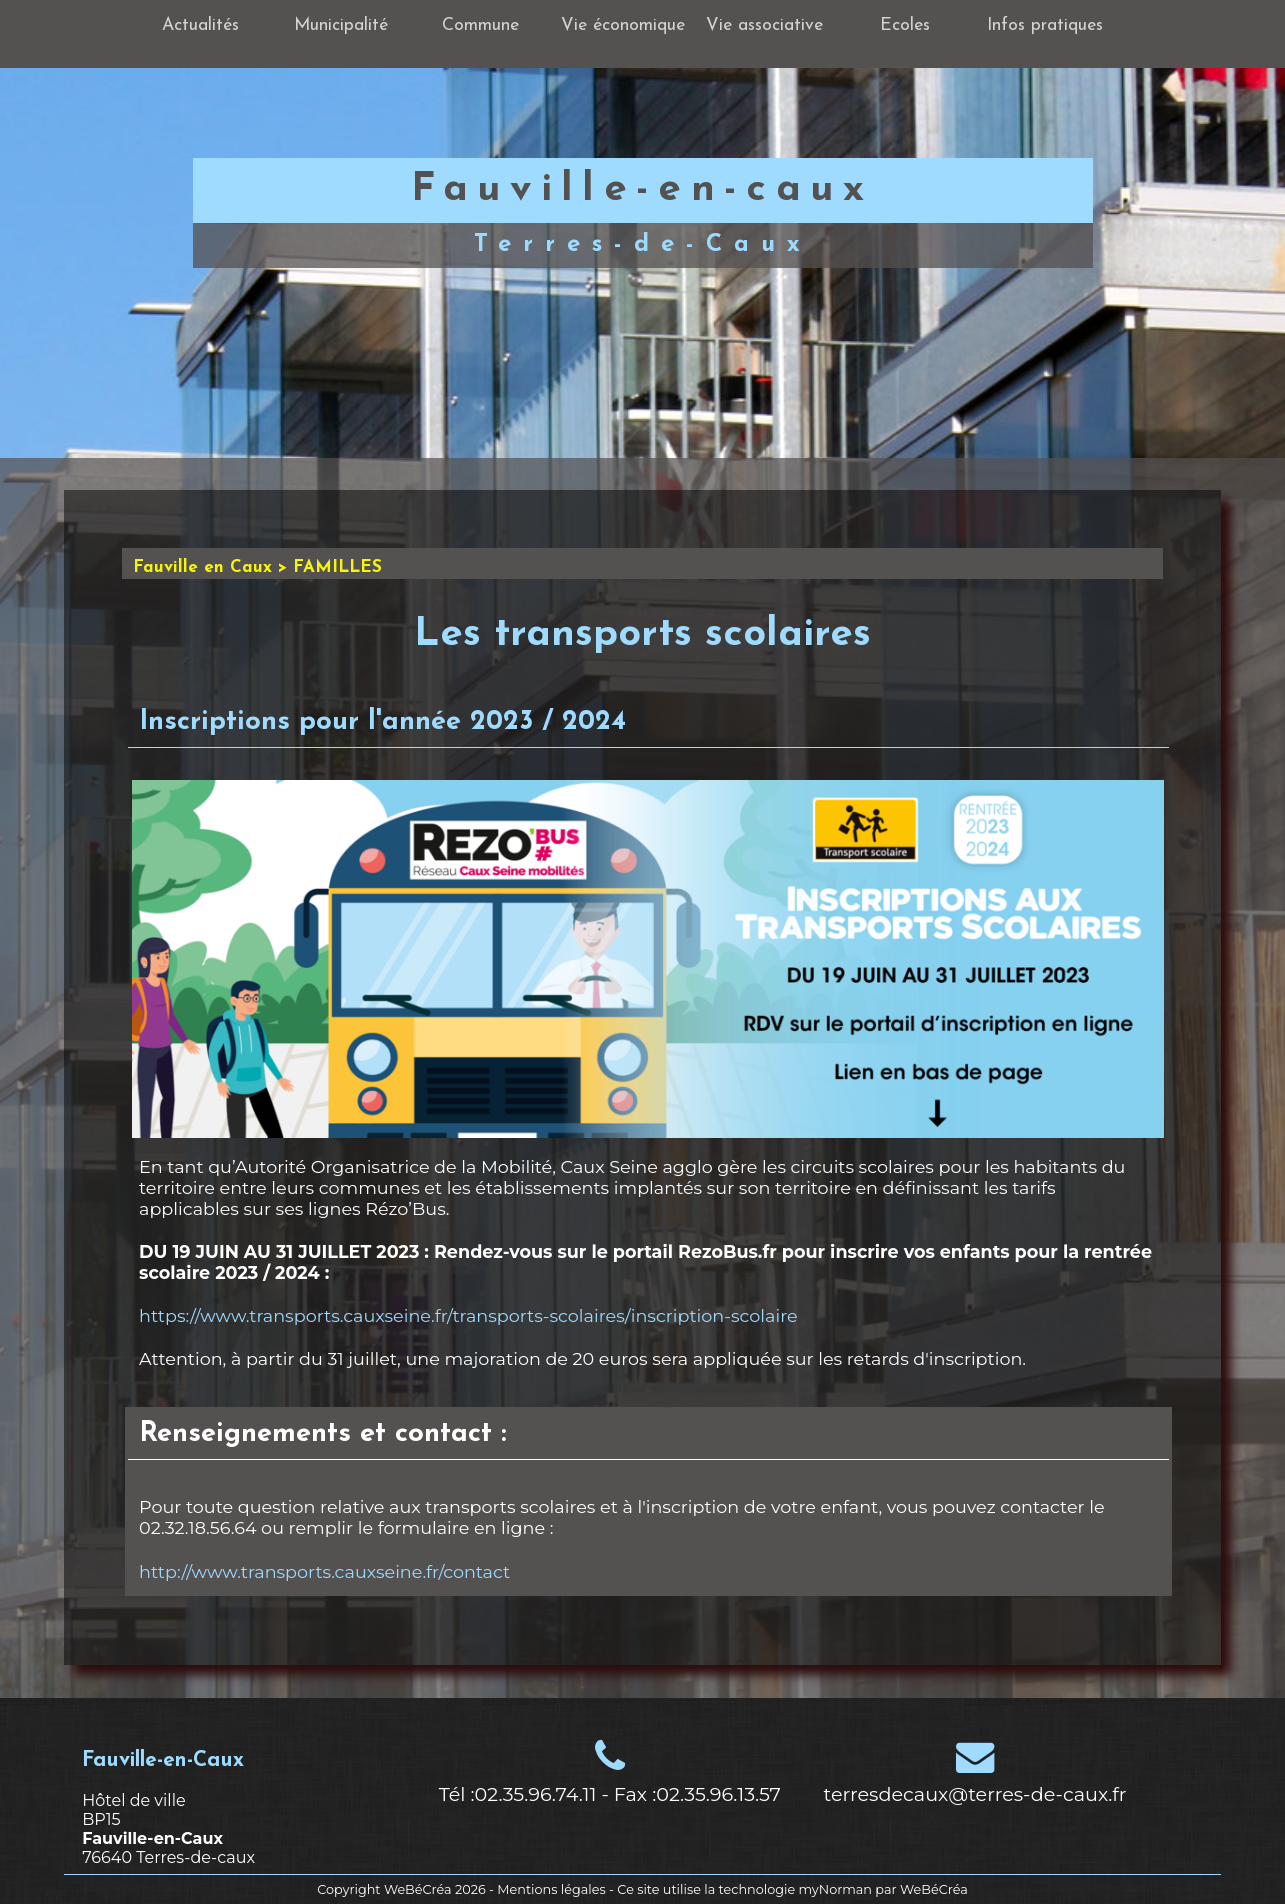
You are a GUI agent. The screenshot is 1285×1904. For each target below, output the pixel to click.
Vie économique (623, 25)
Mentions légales (551, 1889)
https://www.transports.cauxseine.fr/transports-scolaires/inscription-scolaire (468, 1315)
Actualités (200, 25)
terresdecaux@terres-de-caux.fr (975, 1794)
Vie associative (764, 25)
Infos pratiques (1045, 25)
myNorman (836, 1889)
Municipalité (341, 25)
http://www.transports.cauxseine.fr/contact (324, 1571)
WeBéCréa (418, 1889)
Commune (480, 25)
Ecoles (905, 25)
